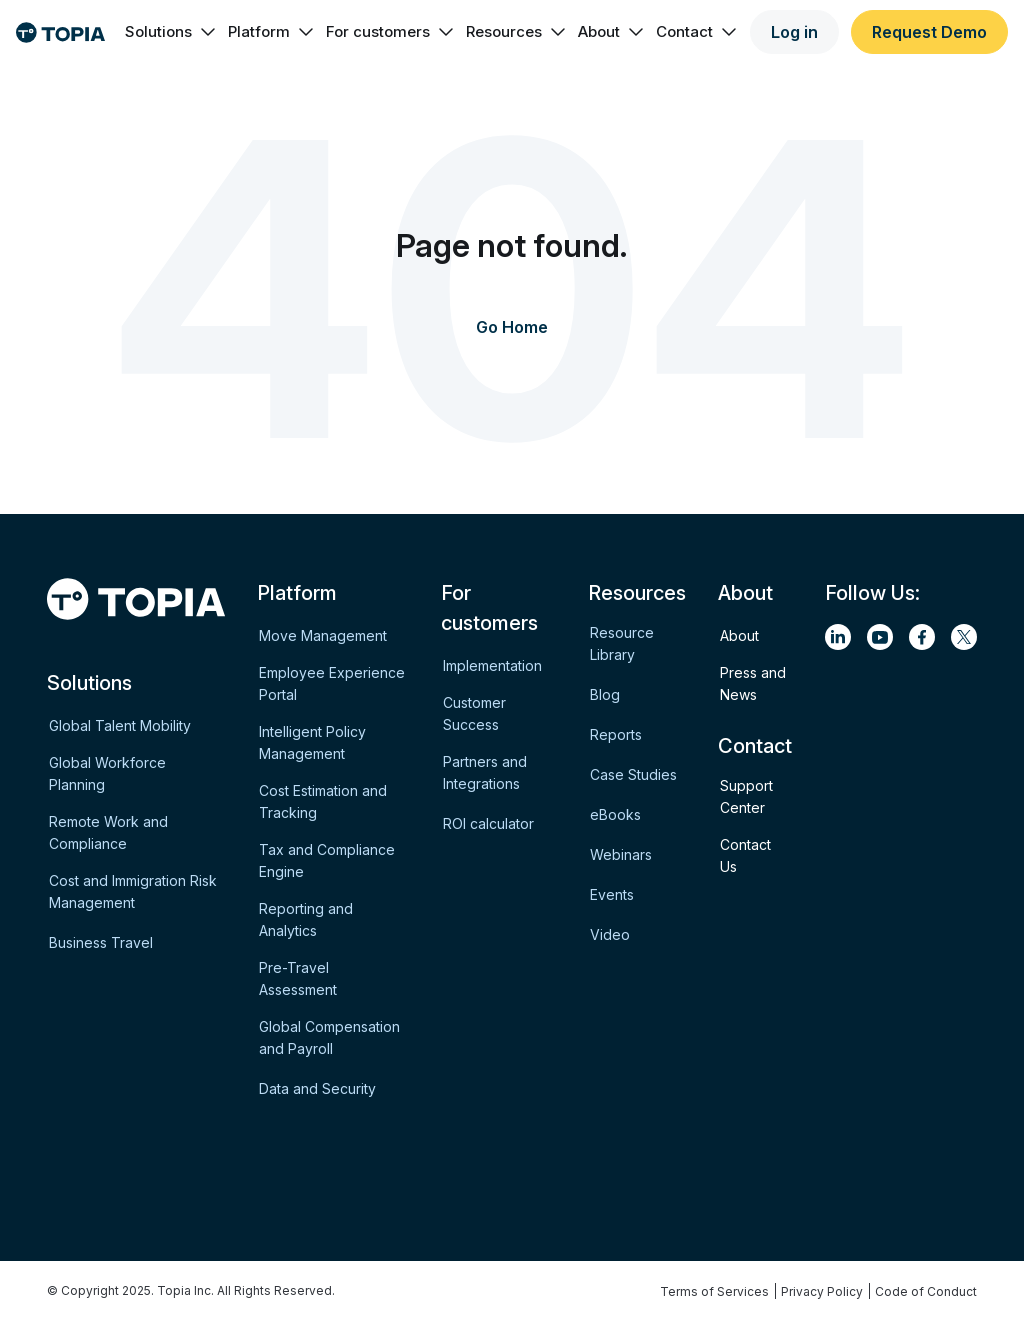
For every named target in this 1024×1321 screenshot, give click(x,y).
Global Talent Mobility (120, 725)
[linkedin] (838, 637)
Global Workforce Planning (107, 773)
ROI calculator (488, 823)
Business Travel (101, 942)
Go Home (512, 327)
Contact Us (745, 855)
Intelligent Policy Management (312, 742)
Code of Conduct (926, 1291)
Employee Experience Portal (332, 683)
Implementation (492, 665)
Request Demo (929, 32)
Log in (794, 32)
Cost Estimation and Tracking (323, 801)
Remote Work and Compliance (108, 832)
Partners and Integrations (485, 772)
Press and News (753, 683)
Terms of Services (714, 1291)
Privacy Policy (822, 1291)
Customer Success (474, 713)
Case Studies (633, 774)
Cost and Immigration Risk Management (133, 891)
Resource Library (622, 643)
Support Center (746, 796)
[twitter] (964, 637)
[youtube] (880, 637)
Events (612, 894)
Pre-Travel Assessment (298, 978)
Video (610, 934)
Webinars (621, 854)
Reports (616, 734)
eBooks (615, 814)
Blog (605, 694)
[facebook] (922, 637)
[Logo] (60, 32)
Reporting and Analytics (306, 919)
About (739, 635)
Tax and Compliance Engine (327, 860)
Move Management (323, 635)
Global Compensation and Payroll (329, 1037)
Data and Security (317, 1088)
